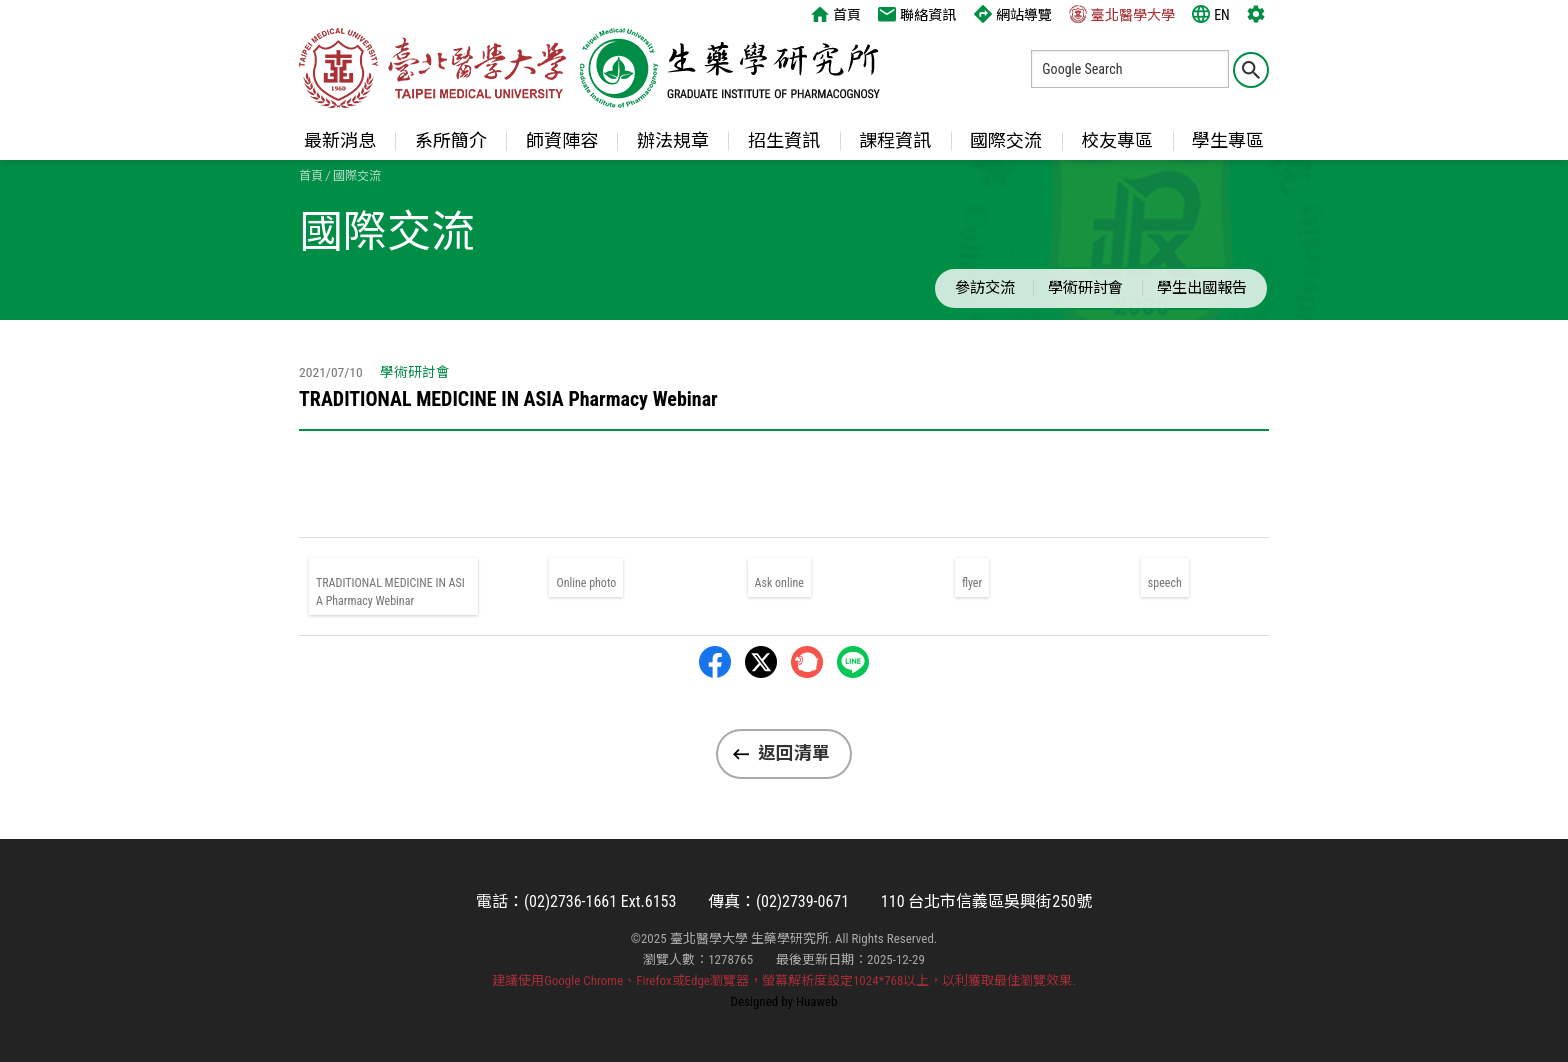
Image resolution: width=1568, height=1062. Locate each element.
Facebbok (715, 662)
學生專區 (1228, 140)
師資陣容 (562, 140)
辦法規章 (673, 140)
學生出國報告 (1202, 288)
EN (1211, 14)
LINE (853, 662)
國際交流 (1006, 140)
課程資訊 (895, 140)
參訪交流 (985, 288)
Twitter (761, 662)
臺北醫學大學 (1122, 14)
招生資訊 (784, 140)
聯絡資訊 (917, 14)
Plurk (807, 662)
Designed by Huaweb (784, 1001)
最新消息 (340, 140)
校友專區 (1117, 140)
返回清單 (794, 753)
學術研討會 (1085, 288)
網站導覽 (1013, 14)
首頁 (836, 14)
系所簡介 (451, 140)
